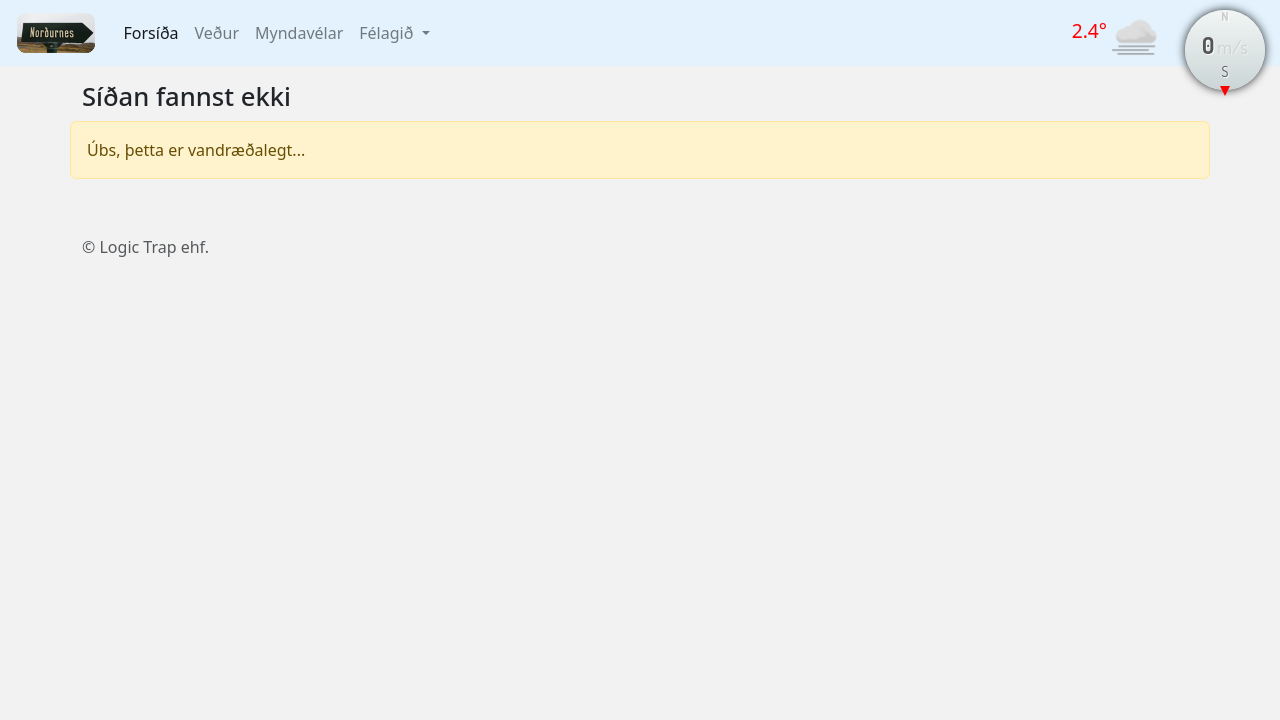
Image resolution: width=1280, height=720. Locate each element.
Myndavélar (299, 33)
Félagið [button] (388, 33)
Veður (217, 33)
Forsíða (151, 33)
